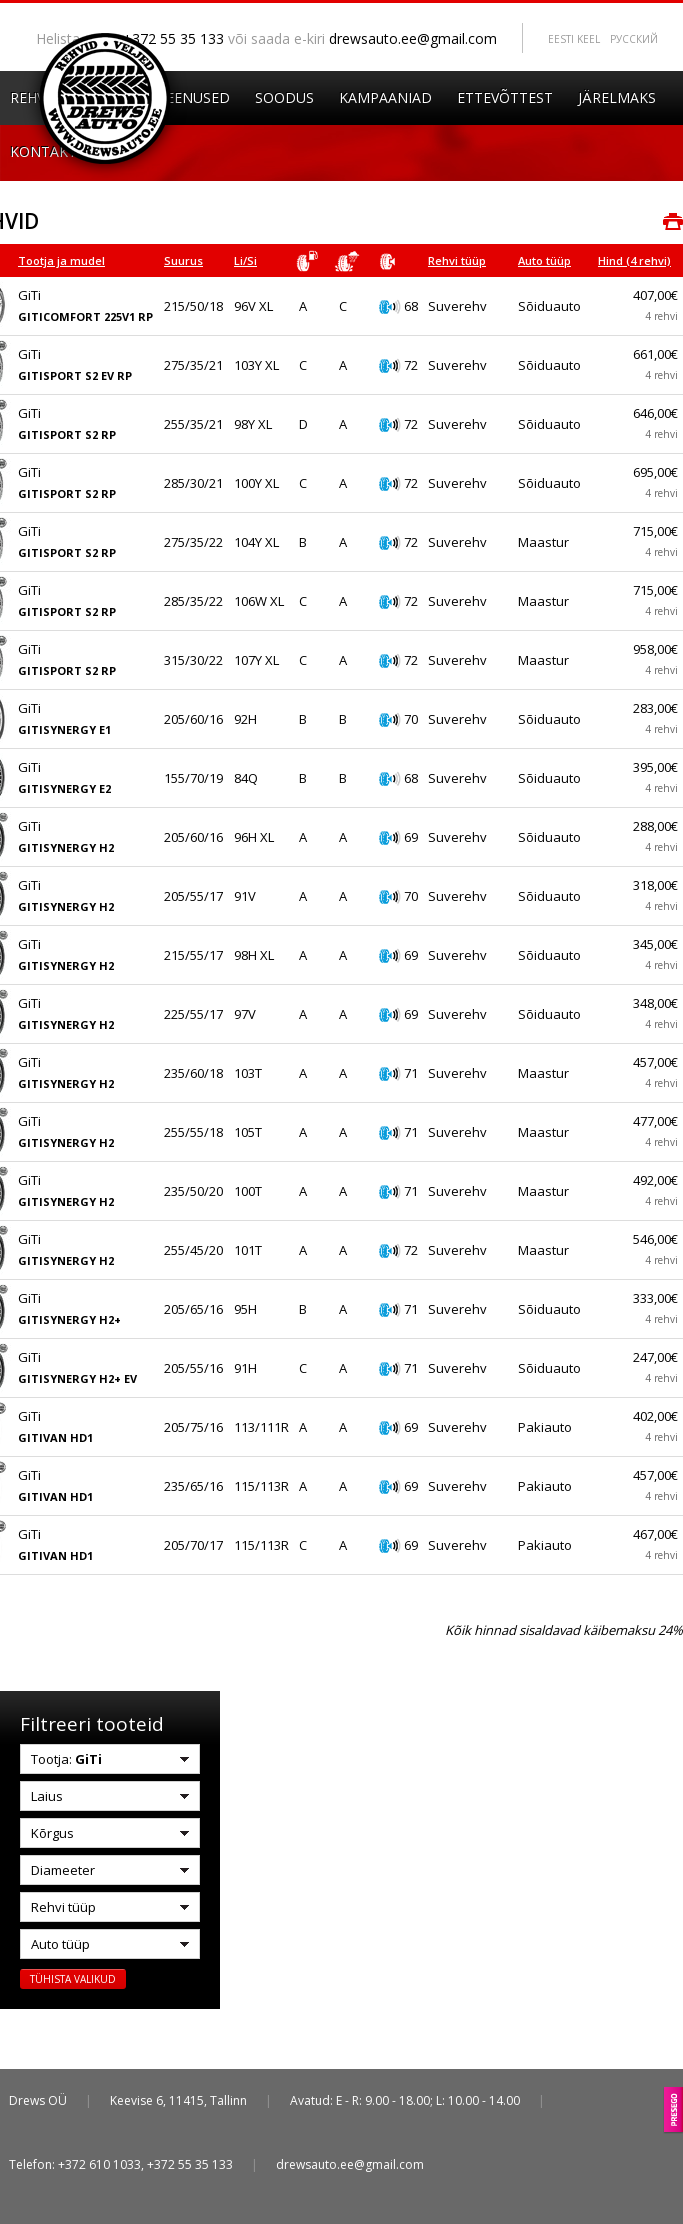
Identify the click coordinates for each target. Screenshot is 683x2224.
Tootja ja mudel (61, 260)
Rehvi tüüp (457, 260)
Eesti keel (574, 39)
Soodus (284, 97)
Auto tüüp (544, 260)
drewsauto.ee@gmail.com (413, 38)
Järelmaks (617, 97)
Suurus (183, 260)
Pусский (634, 39)
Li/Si (245, 260)
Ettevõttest (505, 97)
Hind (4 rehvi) (634, 260)
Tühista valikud (73, 1979)
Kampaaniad (385, 97)
